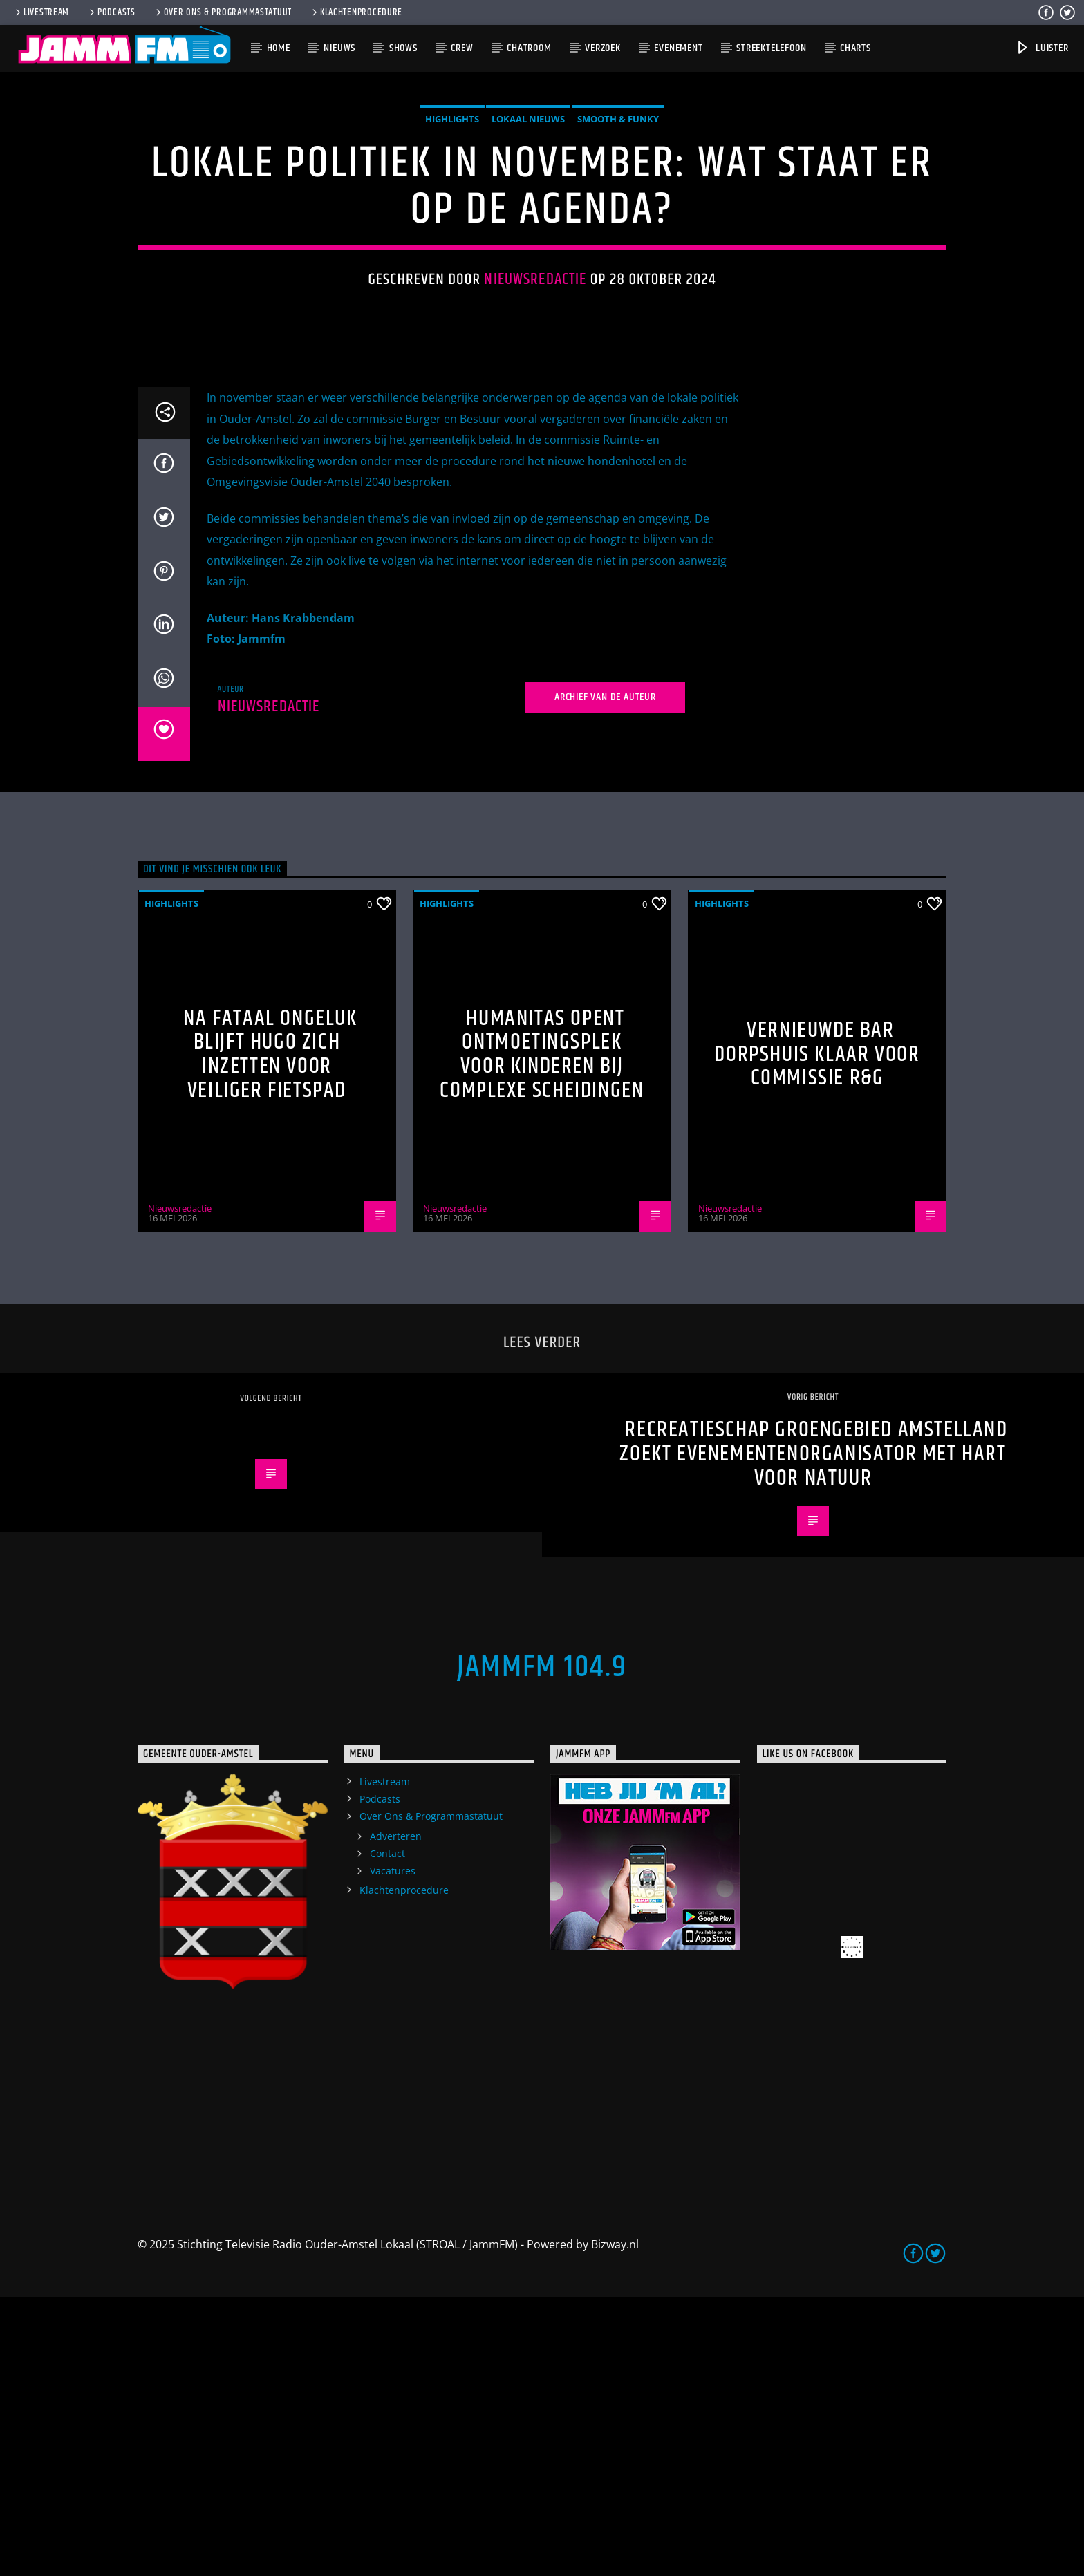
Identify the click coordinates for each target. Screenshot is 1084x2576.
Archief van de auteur (605, 976)
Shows (403, 48)
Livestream (41, 12)
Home (278, 48)
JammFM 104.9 (542, 1946)
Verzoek (603, 48)
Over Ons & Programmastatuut (222, 12)
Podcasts (111, 12)
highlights (452, 258)
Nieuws (339, 48)
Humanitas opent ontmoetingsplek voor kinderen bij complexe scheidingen (542, 1333)
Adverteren (396, 2115)
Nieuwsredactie (535, 419)
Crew (462, 48)
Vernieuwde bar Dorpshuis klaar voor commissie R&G (816, 1333)
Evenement (678, 48)
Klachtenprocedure (356, 12)
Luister (1041, 48)
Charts (855, 48)
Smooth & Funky (618, 258)
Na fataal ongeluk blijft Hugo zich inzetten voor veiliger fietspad (270, 1333)
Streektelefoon (771, 48)
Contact (387, 2132)
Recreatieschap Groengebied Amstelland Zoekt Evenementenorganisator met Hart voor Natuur (813, 1733)
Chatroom (529, 48)
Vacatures (392, 2149)
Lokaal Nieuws (528, 258)
